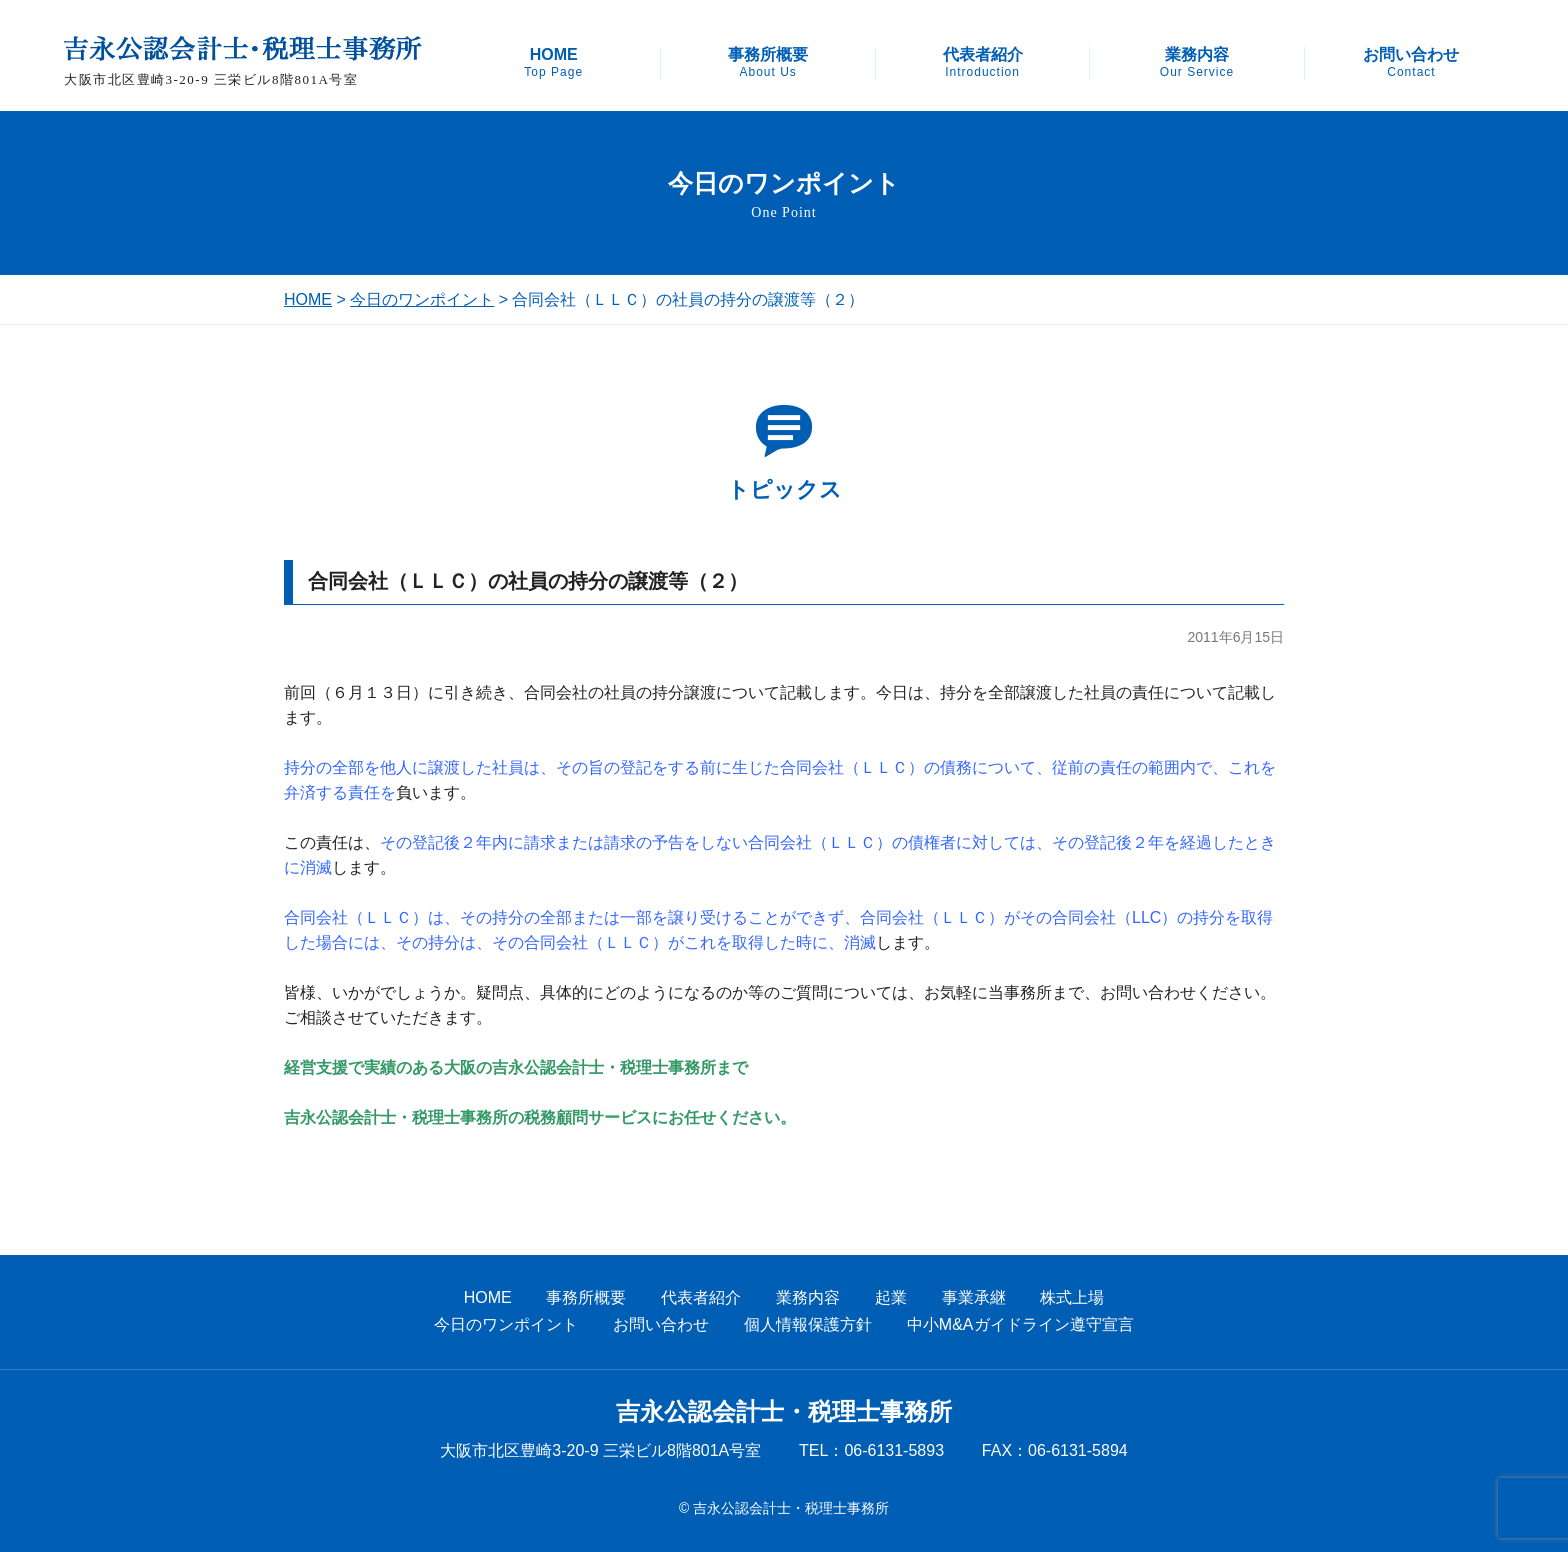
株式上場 (1072, 1297)
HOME (553, 63)
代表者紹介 (983, 63)
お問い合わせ (1411, 63)
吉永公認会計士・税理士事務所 (784, 1412)
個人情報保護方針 (808, 1324)
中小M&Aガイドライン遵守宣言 (1020, 1324)
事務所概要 (768, 63)
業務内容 (1197, 63)
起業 (891, 1297)
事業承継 (974, 1297)
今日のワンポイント (422, 299)
